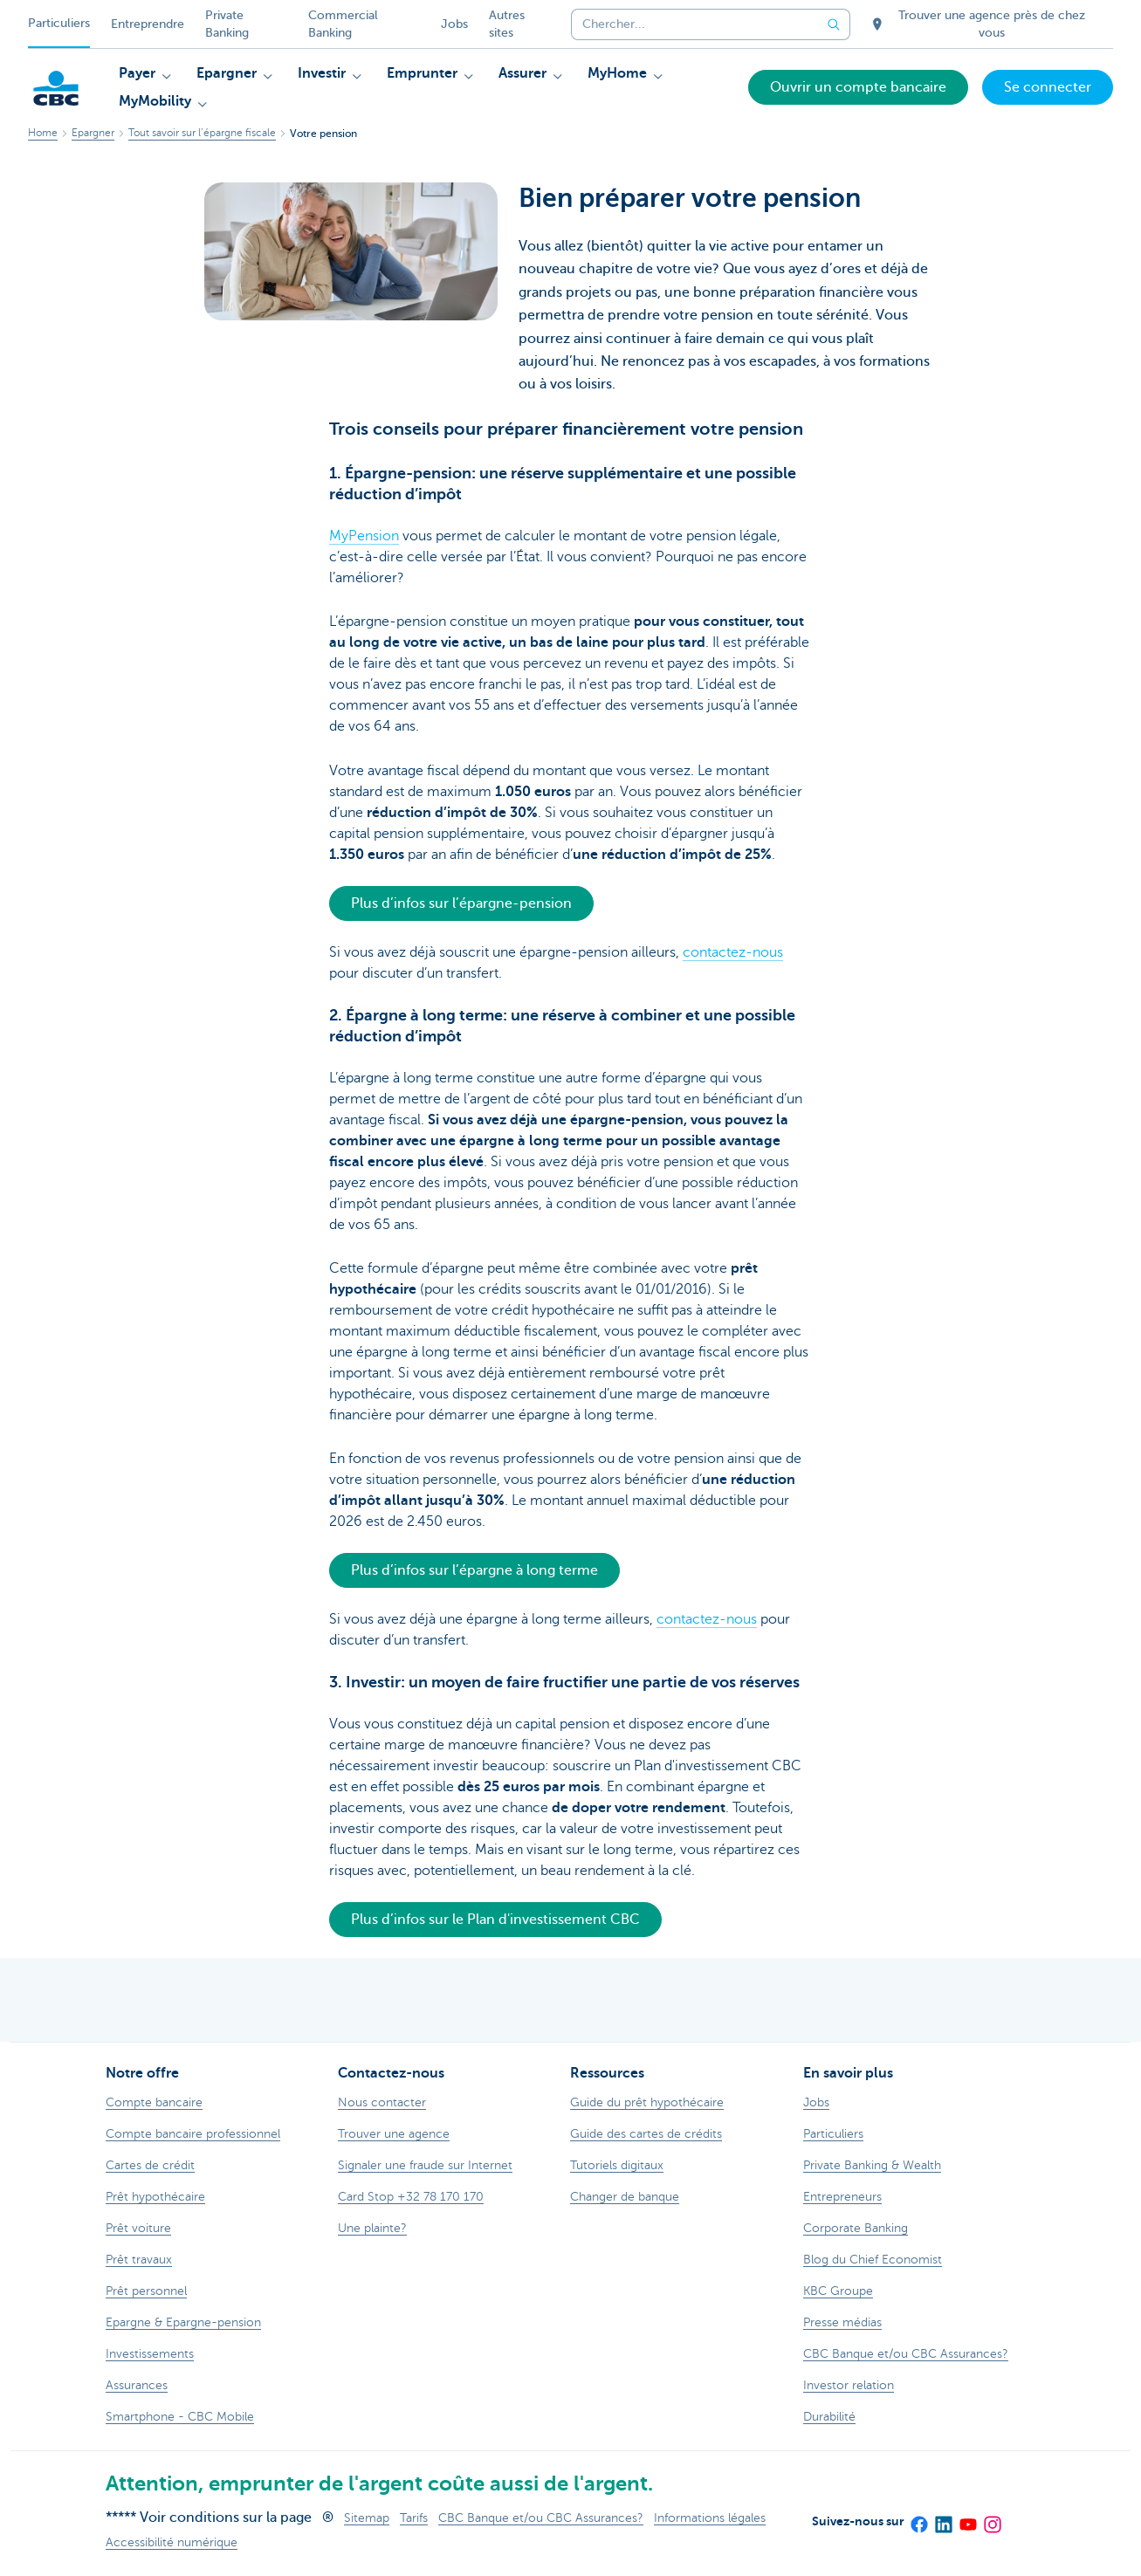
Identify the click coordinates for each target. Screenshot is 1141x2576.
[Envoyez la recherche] (834, 24)
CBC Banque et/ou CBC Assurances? (540, 2517)
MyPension (364, 536)
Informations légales (710, 2517)
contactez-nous (733, 952)
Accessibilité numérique (171, 2542)
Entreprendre (147, 24)
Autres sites (507, 24)
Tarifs (414, 2517)
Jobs (454, 24)
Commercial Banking (343, 24)
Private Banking (227, 24)
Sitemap (366, 2517)
